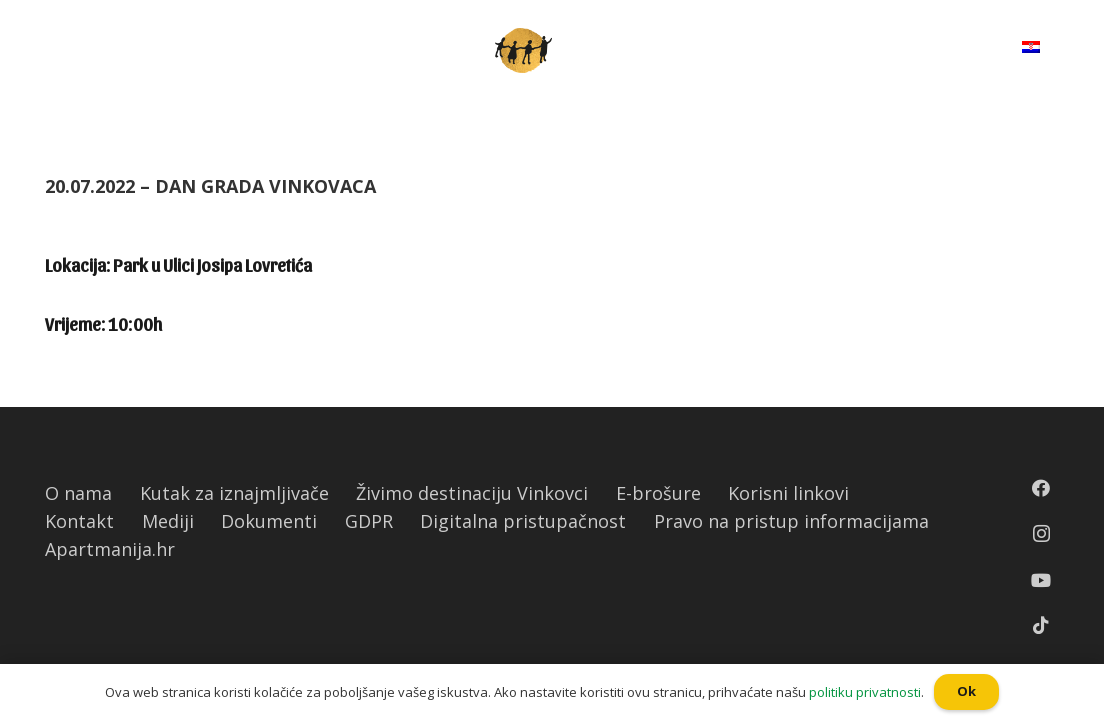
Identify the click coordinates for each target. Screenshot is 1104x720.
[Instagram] (1041, 534)
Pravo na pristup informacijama (791, 521)
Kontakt (79, 521)
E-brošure (658, 493)
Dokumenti (269, 521)
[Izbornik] (61, 50)
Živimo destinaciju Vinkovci (472, 493)
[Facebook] (1041, 488)
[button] (9, 15)
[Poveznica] (523, 50)
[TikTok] (1041, 625)
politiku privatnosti (865, 692)
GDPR (369, 521)
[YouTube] (1041, 580)
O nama (78, 493)
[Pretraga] (957, 50)
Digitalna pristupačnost (523, 521)
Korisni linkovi (788, 493)
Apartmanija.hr (110, 549)
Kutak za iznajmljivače (234, 493)
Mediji (168, 521)
